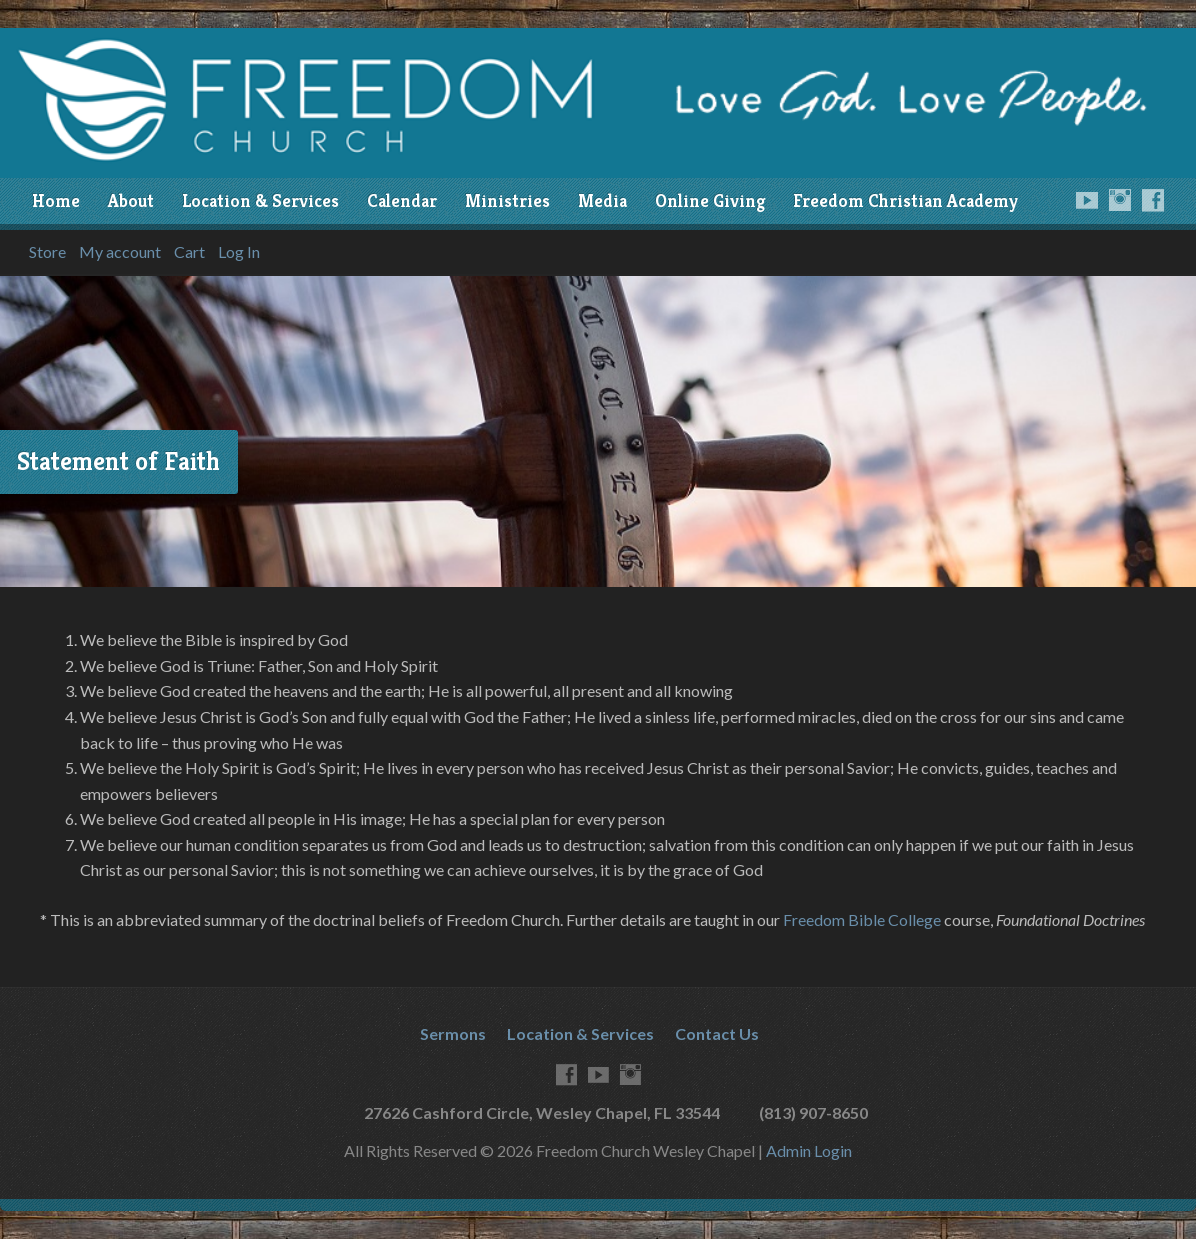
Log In (239, 252)
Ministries (507, 201)
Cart (189, 252)
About (131, 201)
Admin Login (809, 1150)
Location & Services (260, 201)
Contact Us (717, 1033)
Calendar (402, 201)
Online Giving (710, 201)
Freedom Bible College (862, 919)
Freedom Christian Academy (905, 201)
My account (120, 252)
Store (47, 252)
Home (56, 201)
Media (602, 201)
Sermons (453, 1033)
